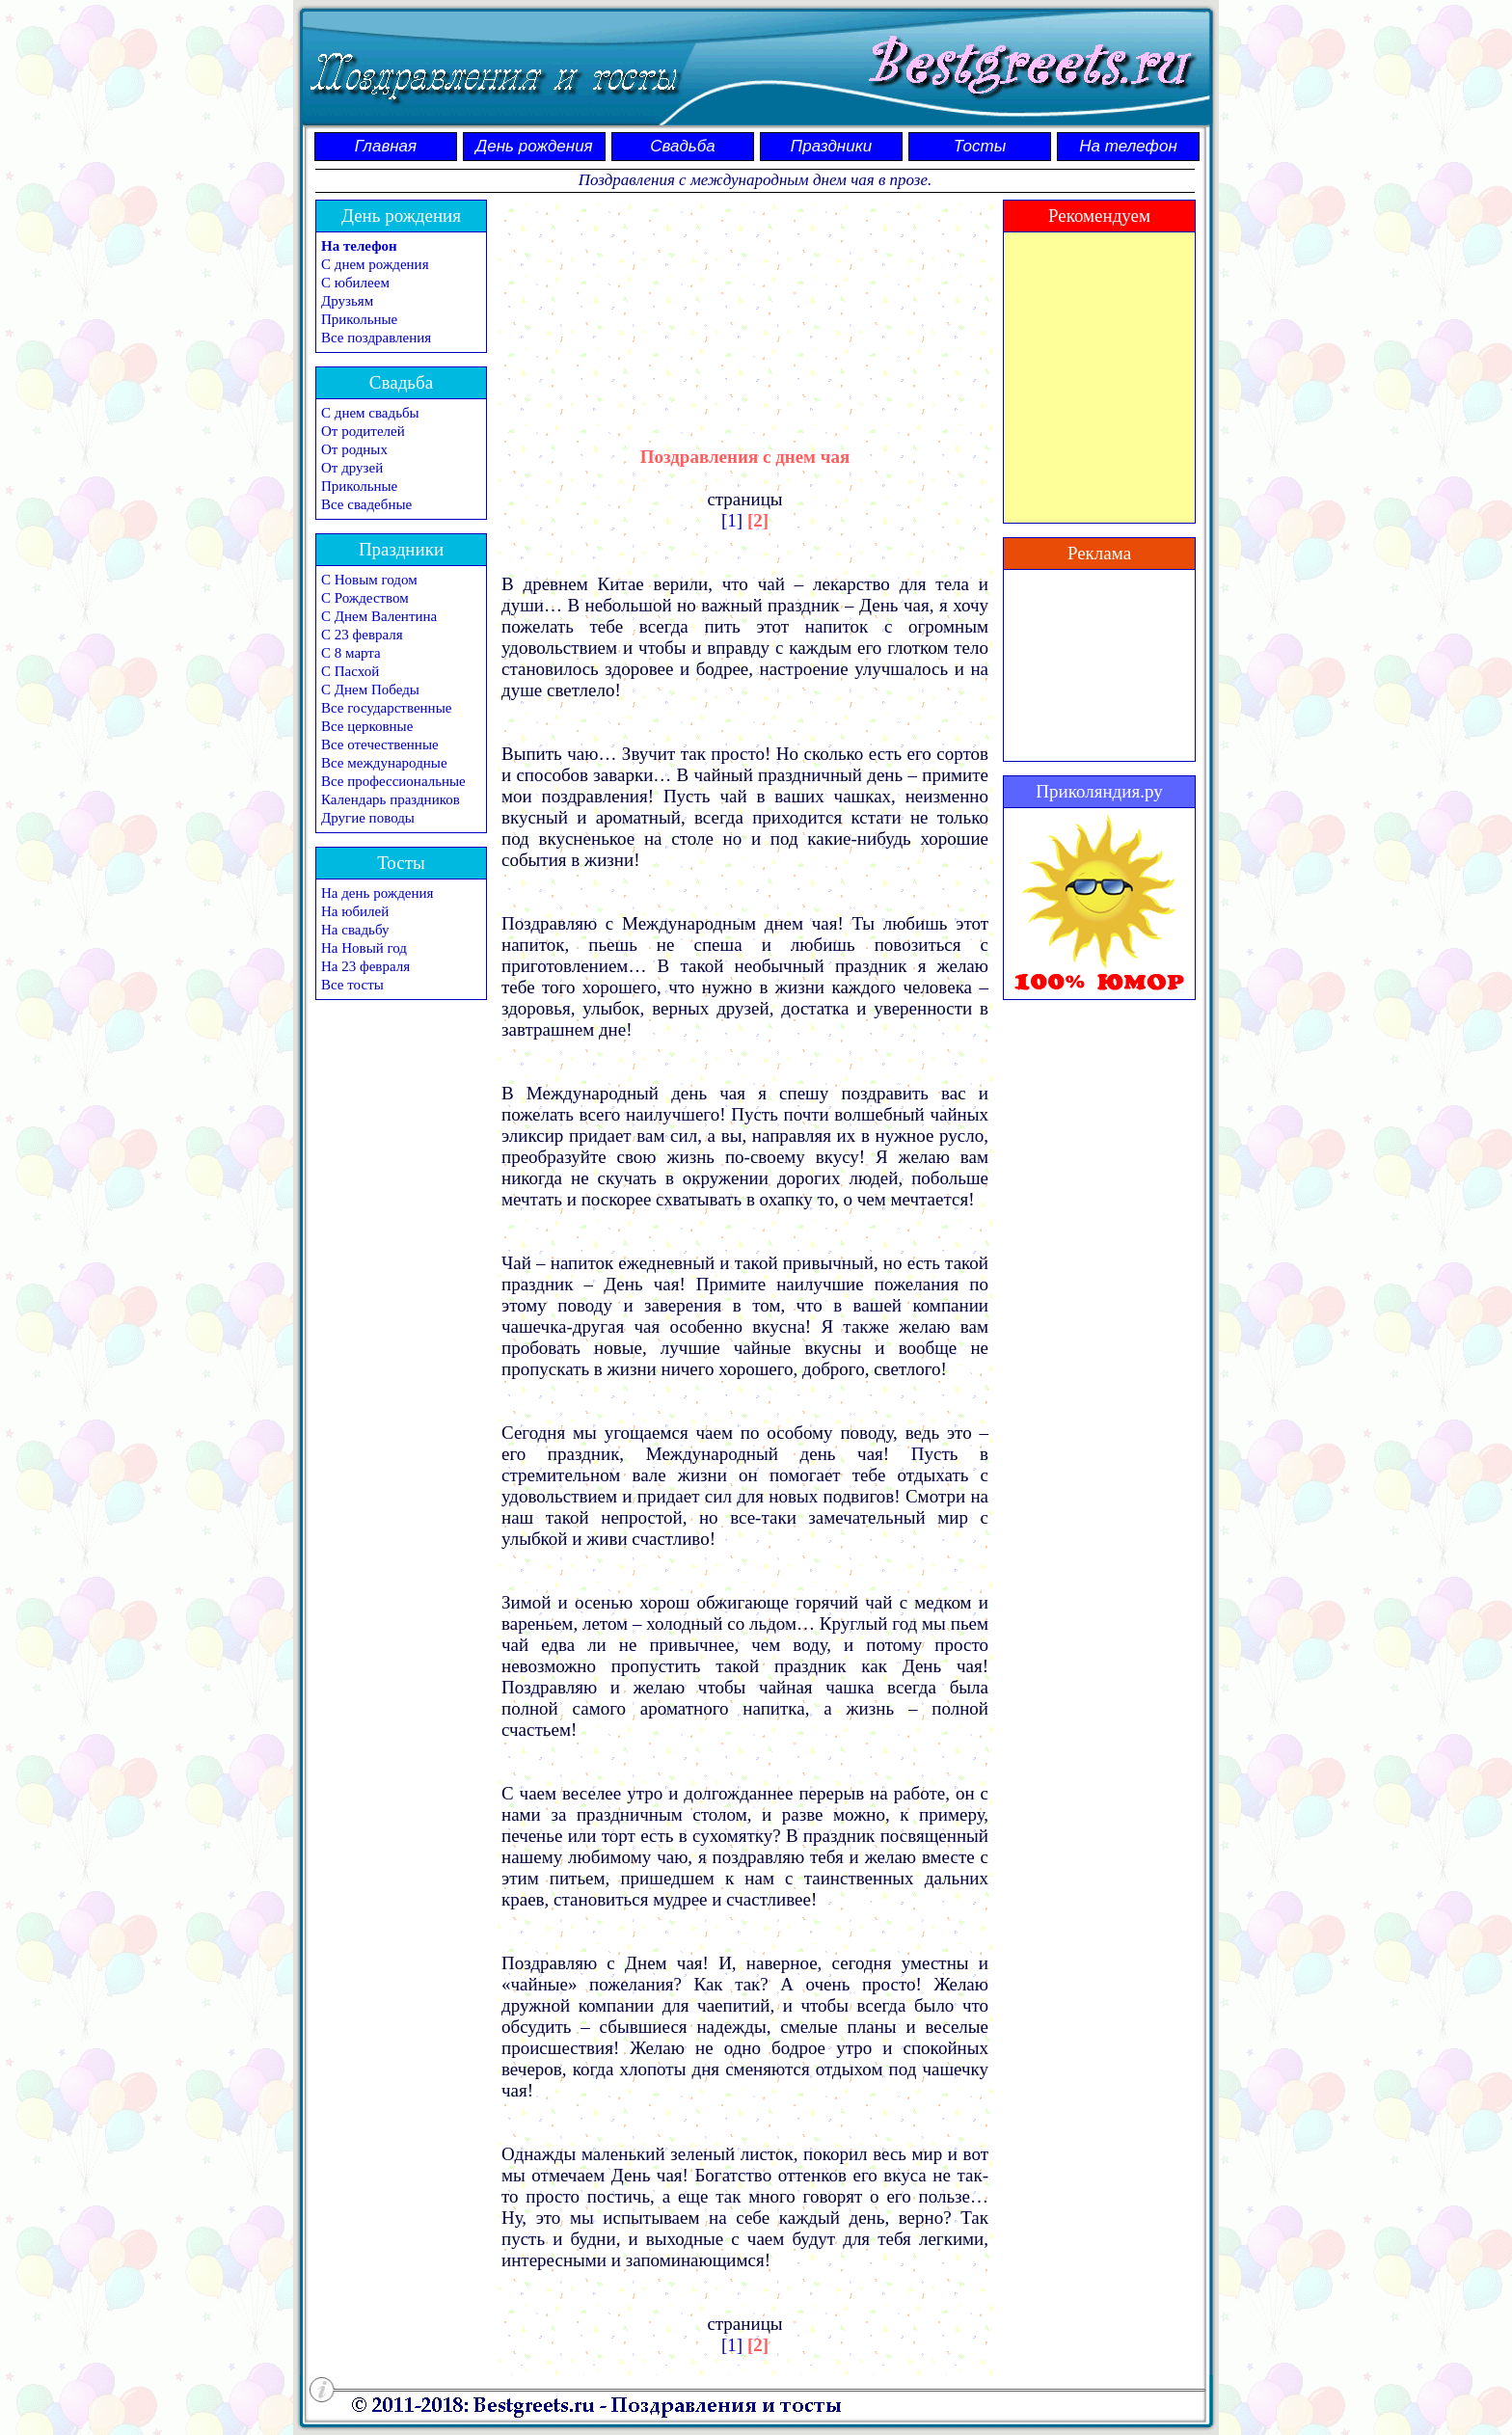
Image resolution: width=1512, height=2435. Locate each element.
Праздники (831, 146)
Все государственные (386, 708)
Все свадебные (366, 504)
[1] (731, 520)
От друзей (352, 467)
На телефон (1128, 146)
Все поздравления (376, 337)
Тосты (980, 146)
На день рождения (377, 893)
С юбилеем (355, 282)
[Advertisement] (745, 305)
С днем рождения (375, 264)
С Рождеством (365, 598)
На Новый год (364, 948)
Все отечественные (380, 744)
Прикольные (359, 319)
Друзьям (347, 301)
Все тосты (352, 984)
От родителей (363, 431)
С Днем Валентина (379, 616)
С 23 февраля (362, 634)
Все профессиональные (393, 781)
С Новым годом (369, 579)
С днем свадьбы (370, 412)
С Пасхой (350, 671)
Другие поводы (368, 817)
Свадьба (683, 146)
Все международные (384, 763)
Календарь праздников (390, 799)
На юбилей (355, 911)
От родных (354, 449)
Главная (386, 146)
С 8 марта (351, 653)
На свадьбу (355, 929)
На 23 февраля (365, 966)
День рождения (533, 146)
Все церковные (367, 726)
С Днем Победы (370, 689)
